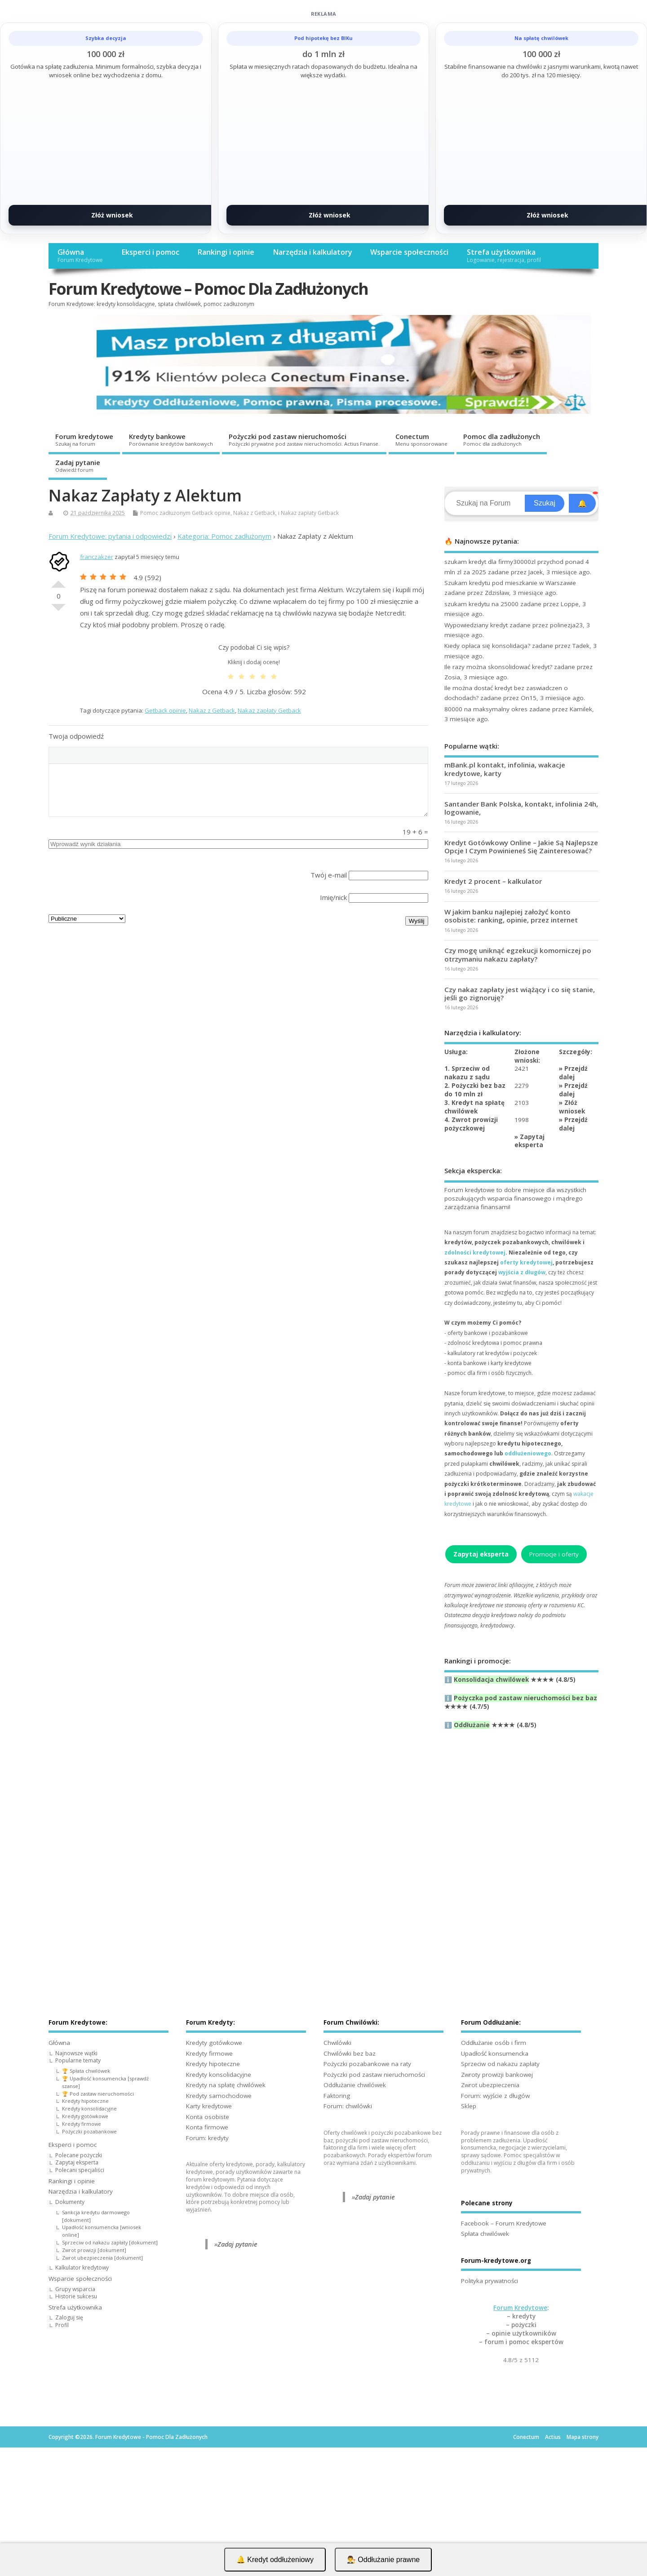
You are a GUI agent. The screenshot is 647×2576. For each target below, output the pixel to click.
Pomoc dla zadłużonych (501, 439)
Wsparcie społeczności (409, 252)
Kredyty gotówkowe (85, 2116)
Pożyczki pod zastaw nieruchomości (304, 439)
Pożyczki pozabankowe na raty (367, 2064)
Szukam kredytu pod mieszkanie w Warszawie (510, 583)
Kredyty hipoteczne (85, 2100)
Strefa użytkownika (504, 255)
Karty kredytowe (209, 2106)
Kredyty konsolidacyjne (89, 2108)
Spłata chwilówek (485, 2234)
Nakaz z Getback (254, 513)
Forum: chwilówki (348, 2106)
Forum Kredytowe (520, 2308)
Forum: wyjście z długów (495, 2096)
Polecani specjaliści (79, 2170)
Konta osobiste (207, 2117)
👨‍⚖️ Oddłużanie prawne (383, 2559)
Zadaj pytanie (77, 465)
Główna (80, 255)
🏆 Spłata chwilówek (86, 2070)
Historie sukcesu (76, 2296)
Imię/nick (333, 897)
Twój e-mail (328, 874)
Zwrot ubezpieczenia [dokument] (102, 2257)
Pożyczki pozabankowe (89, 2131)
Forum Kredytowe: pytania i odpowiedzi (110, 536)
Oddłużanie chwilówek (355, 2085)
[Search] (486, 503)
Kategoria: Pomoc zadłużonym (224, 536)
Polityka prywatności (489, 2281)
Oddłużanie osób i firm (493, 2043)
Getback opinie (211, 513)
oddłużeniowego (528, 1453)
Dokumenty (69, 2202)
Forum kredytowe (84, 439)
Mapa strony (582, 2437)
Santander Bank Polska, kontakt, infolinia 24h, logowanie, (521, 807)
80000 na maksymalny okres (485, 709)
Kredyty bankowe (171, 439)
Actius (553, 2437)
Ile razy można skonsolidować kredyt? (498, 667)
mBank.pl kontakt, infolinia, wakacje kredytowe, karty (504, 768)
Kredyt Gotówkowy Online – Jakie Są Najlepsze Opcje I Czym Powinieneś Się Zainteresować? (521, 846)
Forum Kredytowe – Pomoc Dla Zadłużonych (208, 289)
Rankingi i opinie (225, 252)
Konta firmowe (207, 2127)
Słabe (58, 611)
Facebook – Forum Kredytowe (503, 2223)
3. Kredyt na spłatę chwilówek (474, 1107)
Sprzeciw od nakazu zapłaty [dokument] (110, 2242)
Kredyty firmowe (81, 2123)
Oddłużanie (472, 1725)
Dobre (58, 580)
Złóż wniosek (112, 215)
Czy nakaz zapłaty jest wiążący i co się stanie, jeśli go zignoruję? (519, 993)
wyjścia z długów (521, 1272)
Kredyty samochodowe (219, 2096)
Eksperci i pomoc (150, 252)
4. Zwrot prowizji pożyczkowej (471, 1124)
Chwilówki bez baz (350, 2053)
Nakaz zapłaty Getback (310, 513)
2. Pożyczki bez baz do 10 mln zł (474, 1090)
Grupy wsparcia (75, 2289)
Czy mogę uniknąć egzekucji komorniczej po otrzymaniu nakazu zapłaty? (517, 954)
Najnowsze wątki (76, 2053)
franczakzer (96, 557)
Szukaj (544, 503)
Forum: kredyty (207, 2138)
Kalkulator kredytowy (82, 2267)
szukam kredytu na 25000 (481, 604)
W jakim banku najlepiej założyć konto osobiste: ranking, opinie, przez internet (511, 915)
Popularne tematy (78, 2060)
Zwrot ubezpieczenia (490, 2085)
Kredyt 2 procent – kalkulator (493, 881)
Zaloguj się (69, 2317)
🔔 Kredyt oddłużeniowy (275, 2559)
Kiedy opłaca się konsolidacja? (487, 646)
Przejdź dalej (573, 1072)
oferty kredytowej (526, 1262)
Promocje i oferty (554, 1554)
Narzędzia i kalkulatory (312, 252)
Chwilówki (337, 2043)
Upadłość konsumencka (494, 2053)
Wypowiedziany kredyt (476, 625)
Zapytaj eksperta (529, 1141)
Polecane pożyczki (78, 2155)
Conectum (421, 439)
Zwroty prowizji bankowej (497, 2075)
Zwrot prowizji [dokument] (94, 2250)
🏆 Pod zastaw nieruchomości (98, 2093)
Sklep (468, 2106)
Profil (62, 2325)
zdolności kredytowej (474, 1252)
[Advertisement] (521, 1842)
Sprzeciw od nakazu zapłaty (500, 2064)
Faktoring (337, 2096)
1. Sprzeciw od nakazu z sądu (467, 1072)
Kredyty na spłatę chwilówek (226, 2085)
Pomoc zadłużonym (165, 513)
